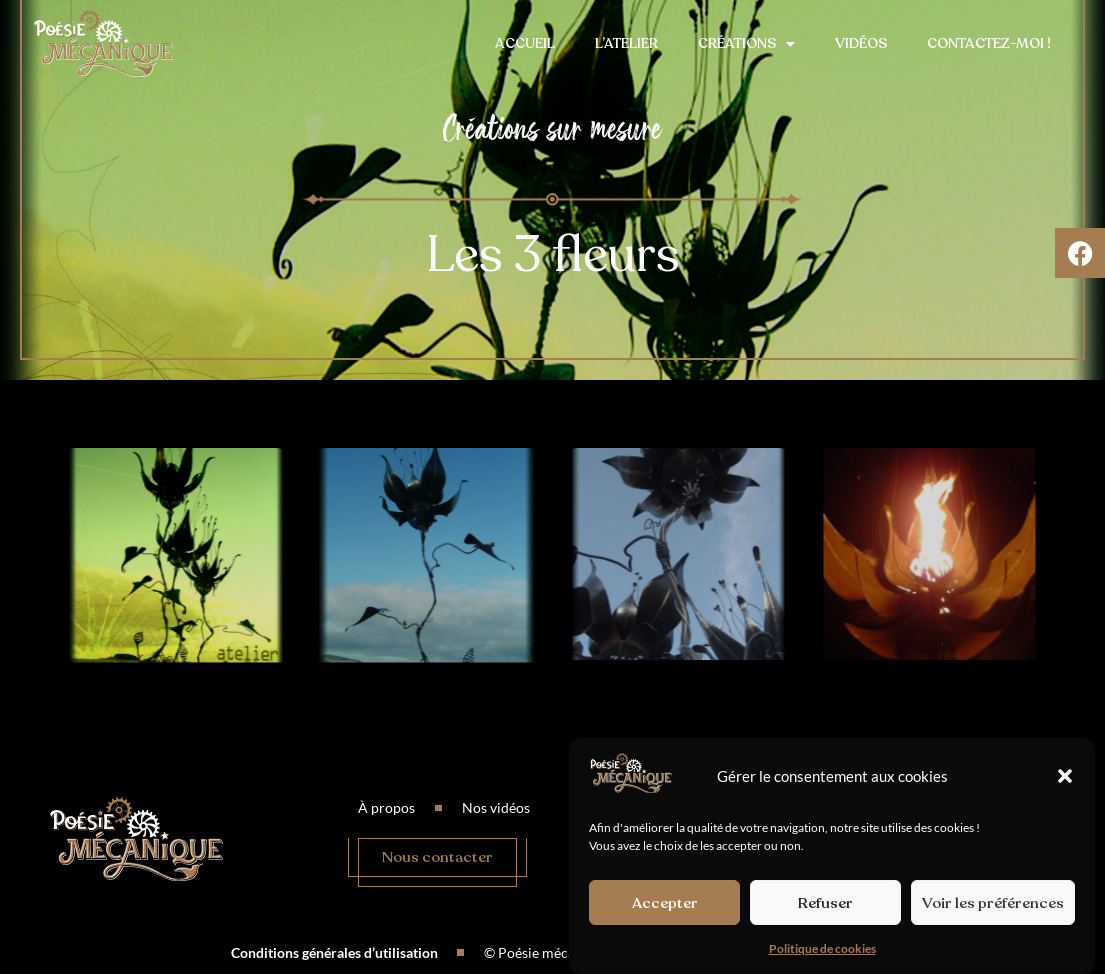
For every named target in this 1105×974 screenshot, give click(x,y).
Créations (746, 44)
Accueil (525, 43)
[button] (1065, 776)
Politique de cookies (822, 948)
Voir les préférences (993, 903)
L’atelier (626, 43)
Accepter (665, 903)
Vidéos (861, 43)
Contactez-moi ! (989, 43)
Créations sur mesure (552, 128)
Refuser (825, 903)
